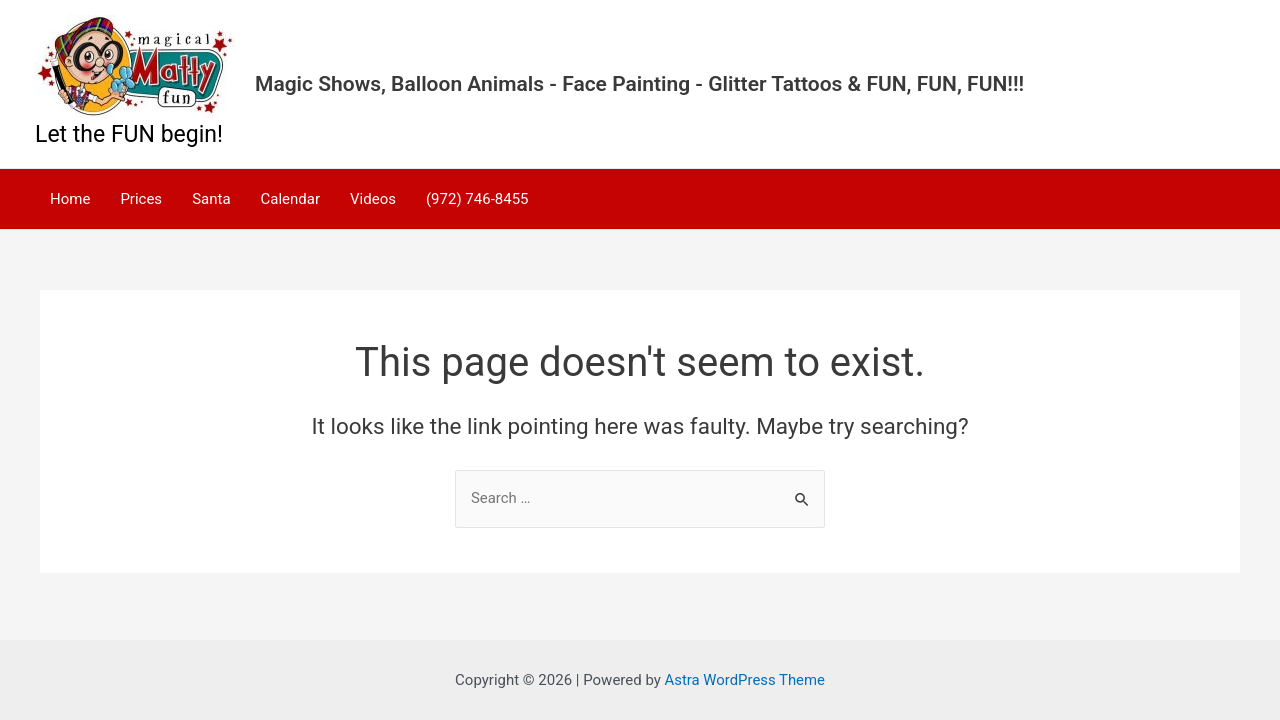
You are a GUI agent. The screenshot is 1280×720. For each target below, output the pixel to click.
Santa (211, 199)
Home (70, 199)
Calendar (291, 199)
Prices (141, 199)
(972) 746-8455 (477, 199)
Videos (373, 199)
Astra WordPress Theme (745, 680)
